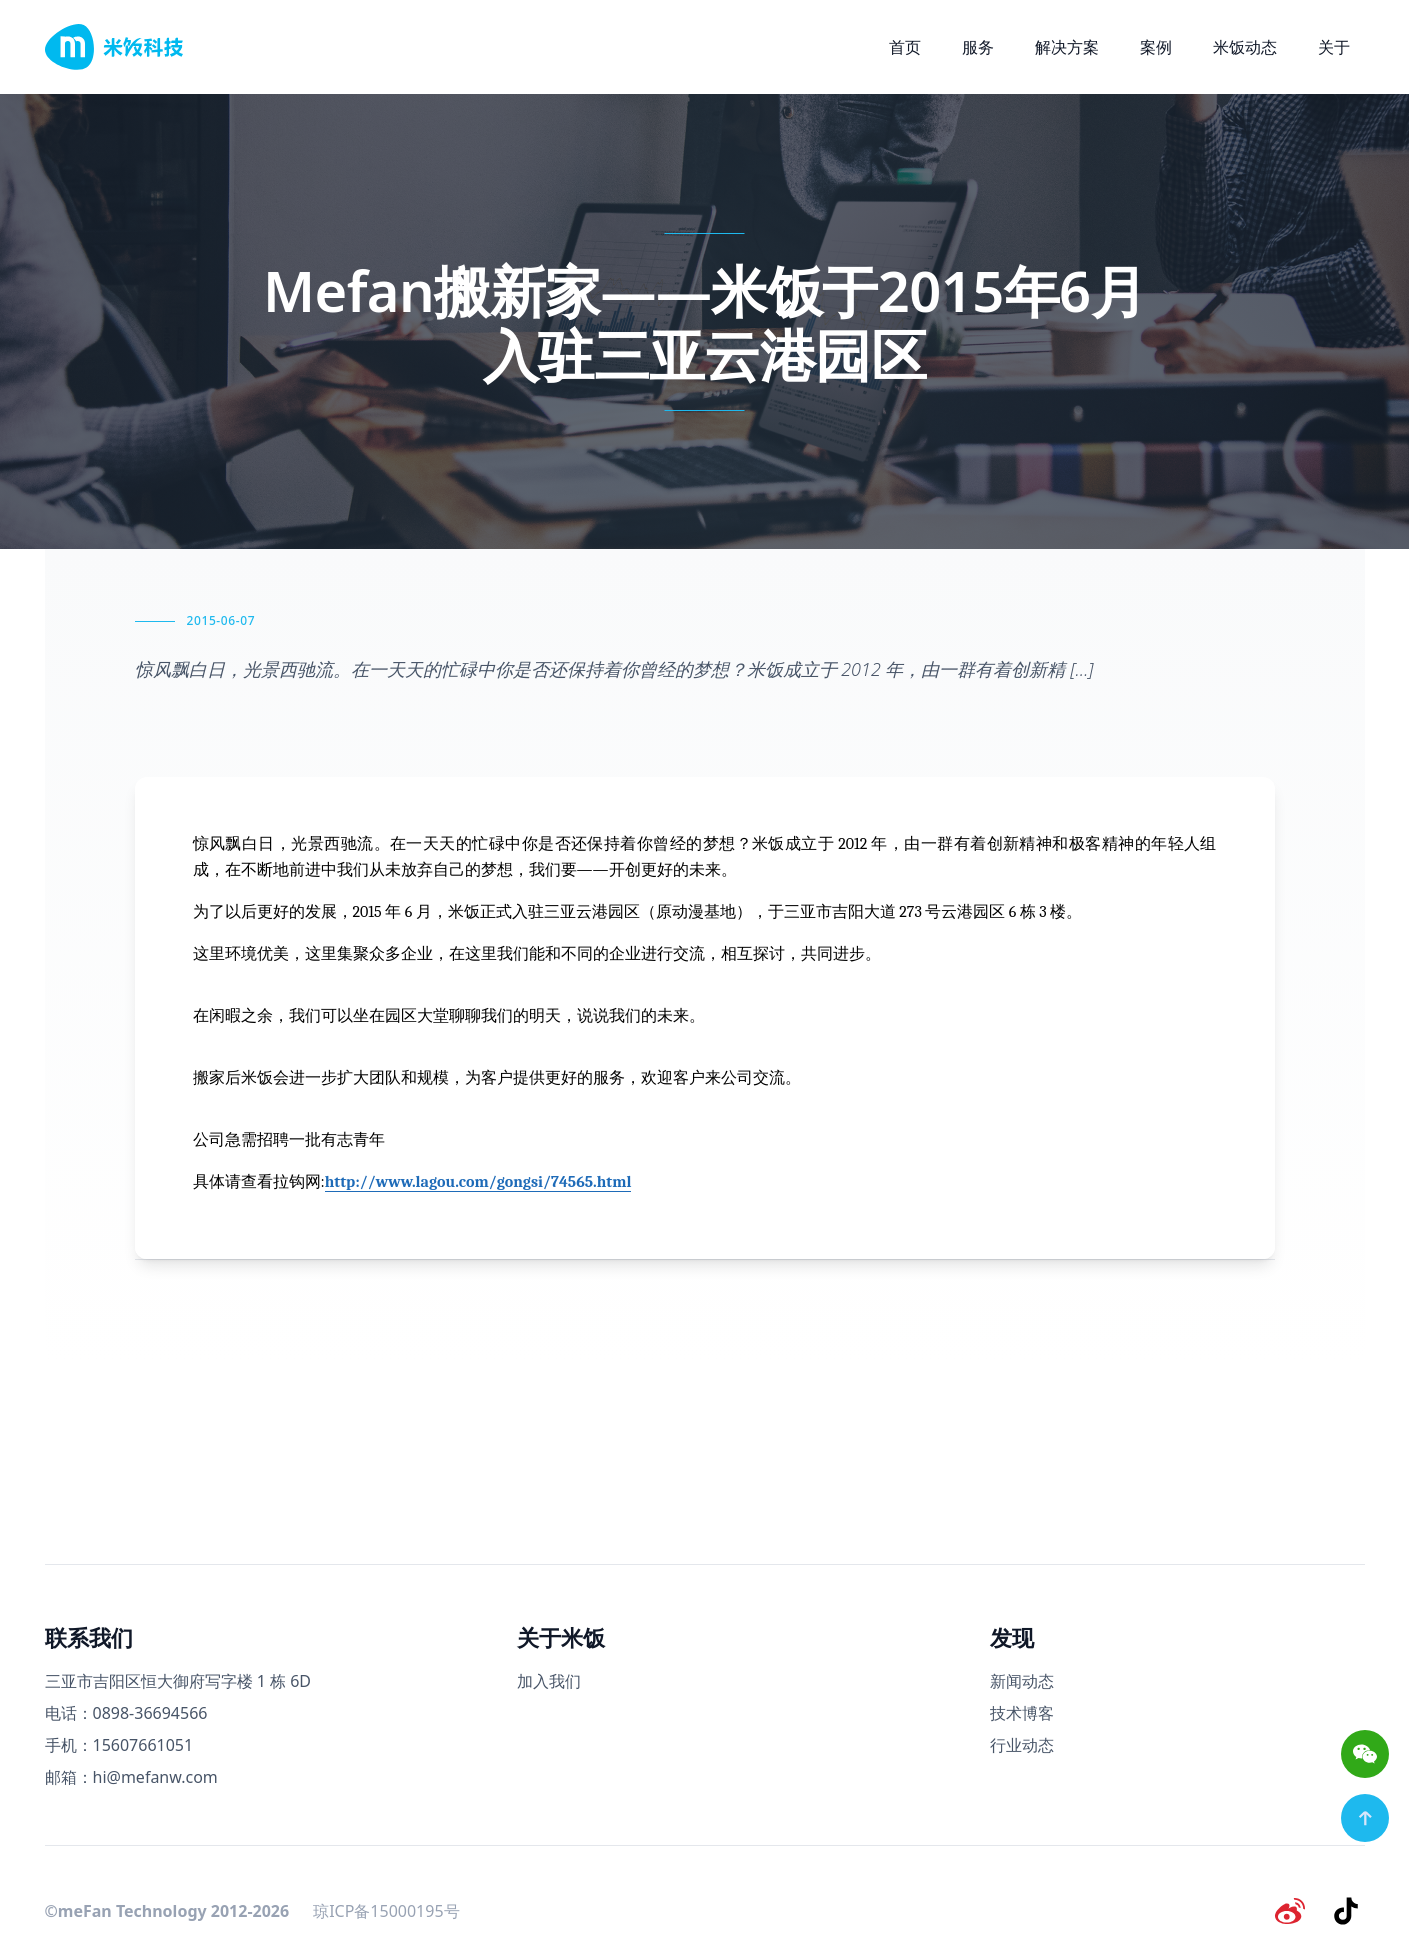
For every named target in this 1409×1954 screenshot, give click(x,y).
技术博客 (1022, 1713)
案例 (1156, 47)
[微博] (1297, 1908)
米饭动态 (1245, 47)
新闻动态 (1022, 1681)
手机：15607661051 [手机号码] (119, 1745)
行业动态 (1022, 1745)
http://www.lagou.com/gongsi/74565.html (478, 1182)
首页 (905, 47)
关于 (1334, 47)
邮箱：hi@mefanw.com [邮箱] (131, 1777)
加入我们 (549, 1681)
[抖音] (1349, 1908)
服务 (978, 47)
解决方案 (1067, 47)
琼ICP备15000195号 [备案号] (386, 1908)
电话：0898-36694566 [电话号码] (126, 1713)
